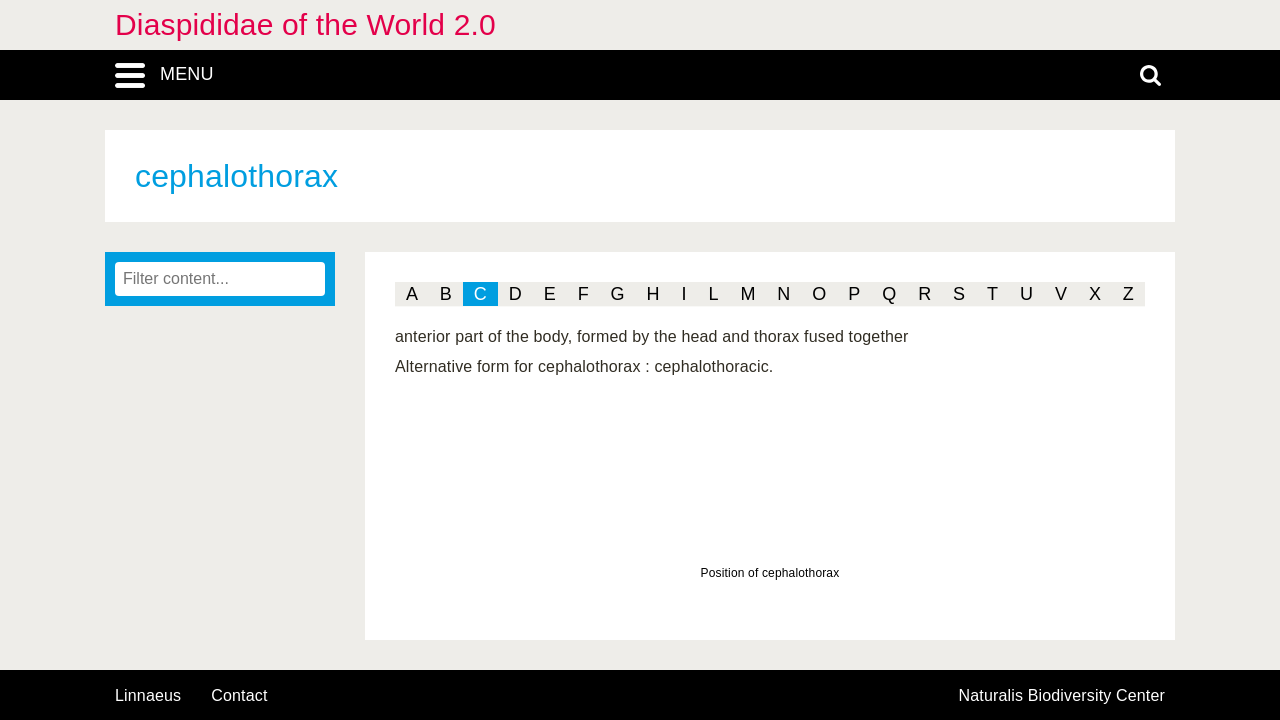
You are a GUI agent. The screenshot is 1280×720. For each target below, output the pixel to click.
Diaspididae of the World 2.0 (305, 24)
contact (239, 695)
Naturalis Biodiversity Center (1062, 696)
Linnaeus (148, 696)
